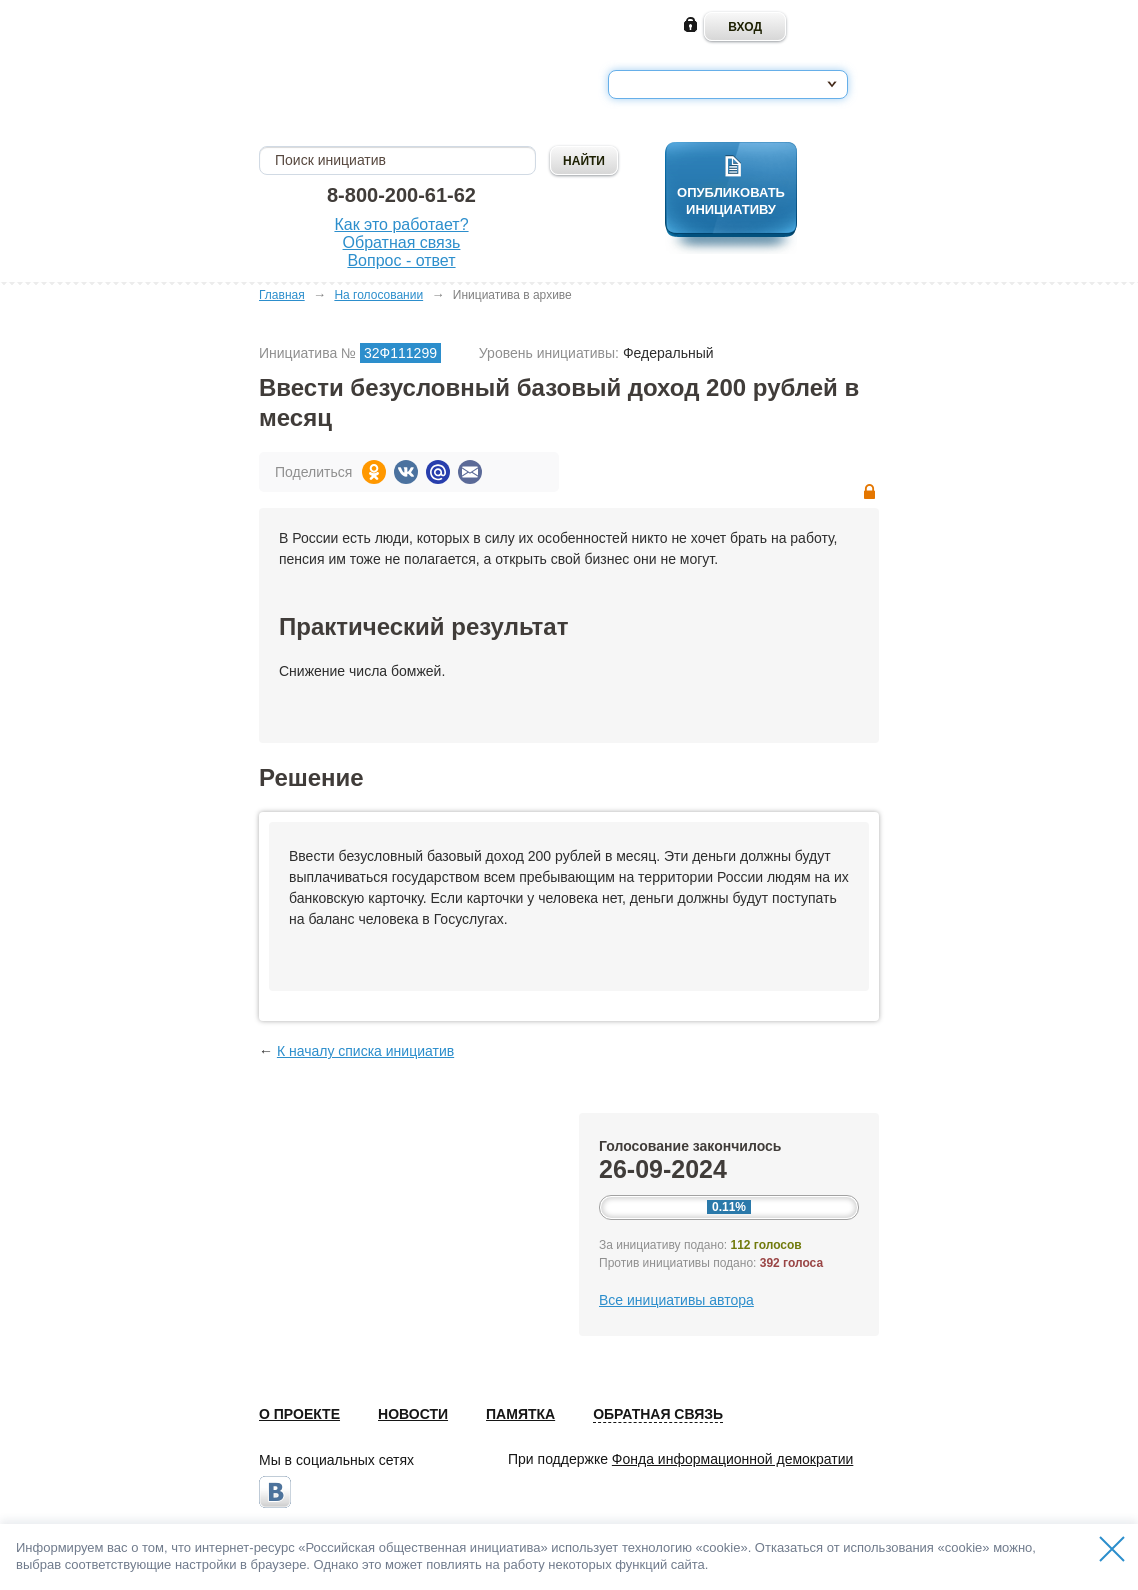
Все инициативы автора (676, 1300)
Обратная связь (402, 242)
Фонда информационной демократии (732, 1459)
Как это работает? (401, 224)
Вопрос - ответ (401, 260)
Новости (413, 1414)
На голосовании (378, 295)
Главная (282, 295)
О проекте (299, 1414)
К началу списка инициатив (365, 1051)
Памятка (520, 1414)
